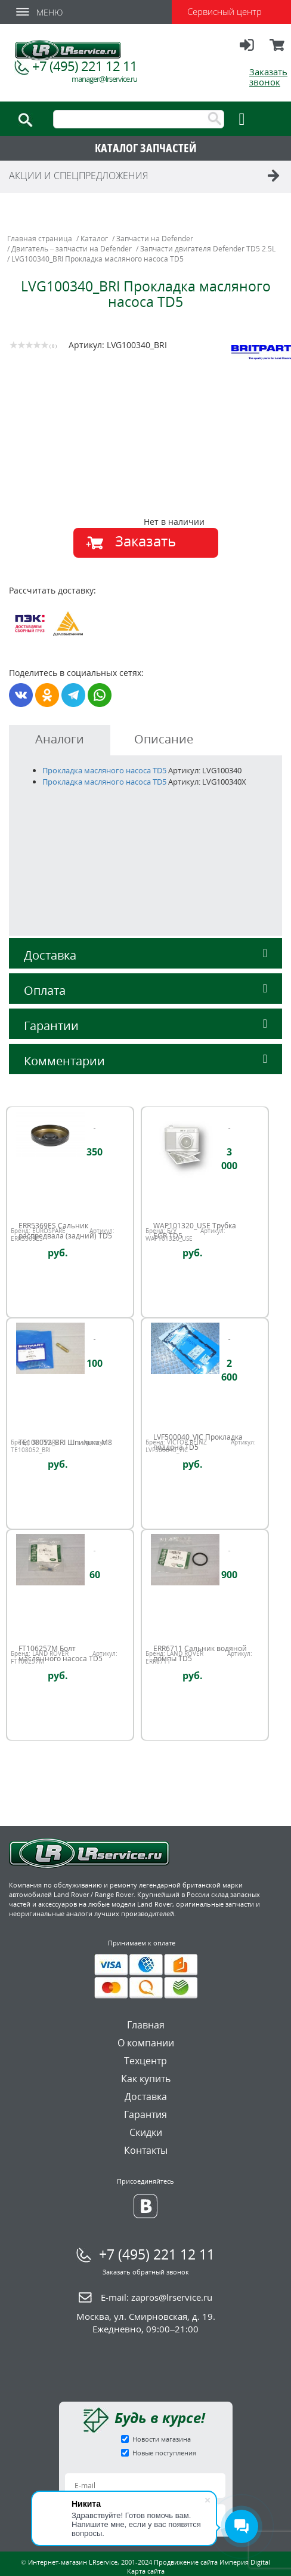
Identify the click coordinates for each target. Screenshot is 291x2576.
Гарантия (145, 2114)
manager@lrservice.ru (104, 79)
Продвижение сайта (186, 2561)
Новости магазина (161, 2438)
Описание (163, 739)
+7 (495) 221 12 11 (84, 66)
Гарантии (145, 1026)
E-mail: (156, 2297)
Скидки (145, 2132)
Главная (146, 2024)
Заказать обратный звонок (146, 2271)
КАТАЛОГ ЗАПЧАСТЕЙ (146, 148)
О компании (145, 2042)
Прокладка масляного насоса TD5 (104, 770)
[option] (147, 477)
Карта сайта (146, 2570)
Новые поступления (164, 2452)
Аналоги (59, 739)
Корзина (278, 50)
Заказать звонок (268, 77)
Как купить (146, 2078)
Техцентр (145, 2060)
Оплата (145, 990)
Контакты (146, 2150)
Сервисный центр (224, 11)
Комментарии (145, 1061)
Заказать (145, 541)
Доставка (145, 955)
